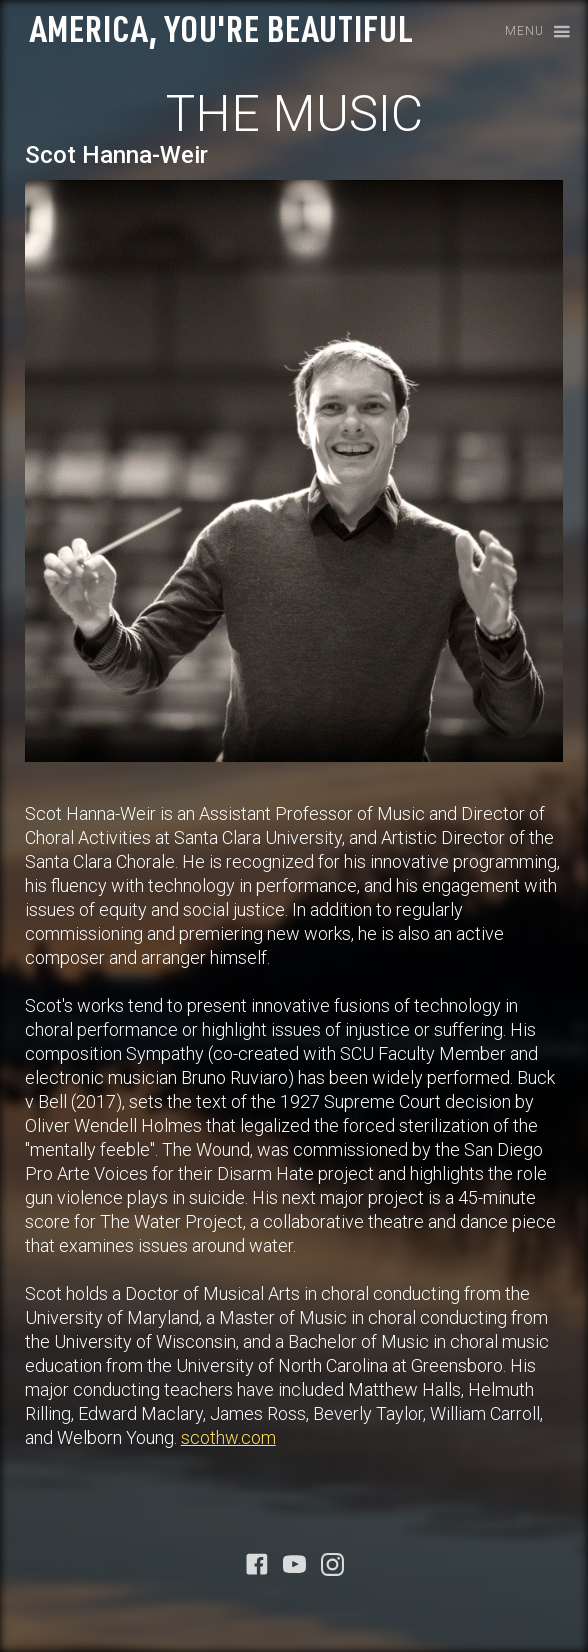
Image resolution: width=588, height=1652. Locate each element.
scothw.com (228, 1437)
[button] (532, 32)
